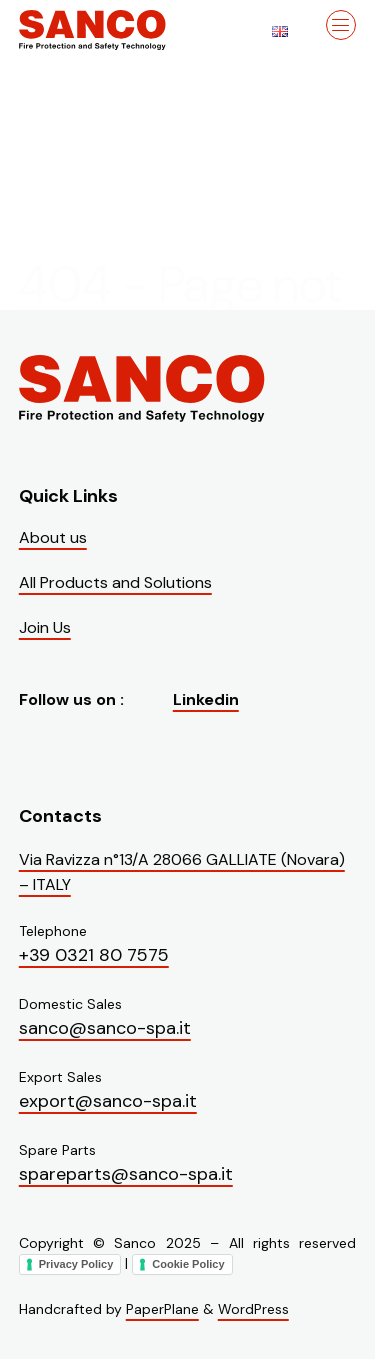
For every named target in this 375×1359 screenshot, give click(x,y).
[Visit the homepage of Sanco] (119, 30)
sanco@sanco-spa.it (105, 1028)
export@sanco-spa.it (108, 1101)
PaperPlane (162, 1309)
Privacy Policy (76, 1264)
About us (53, 537)
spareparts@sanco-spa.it (126, 1174)
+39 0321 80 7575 (94, 955)
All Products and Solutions (115, 582)
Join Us (45, 627)
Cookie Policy (188, 1264)
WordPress (253, 1309)
